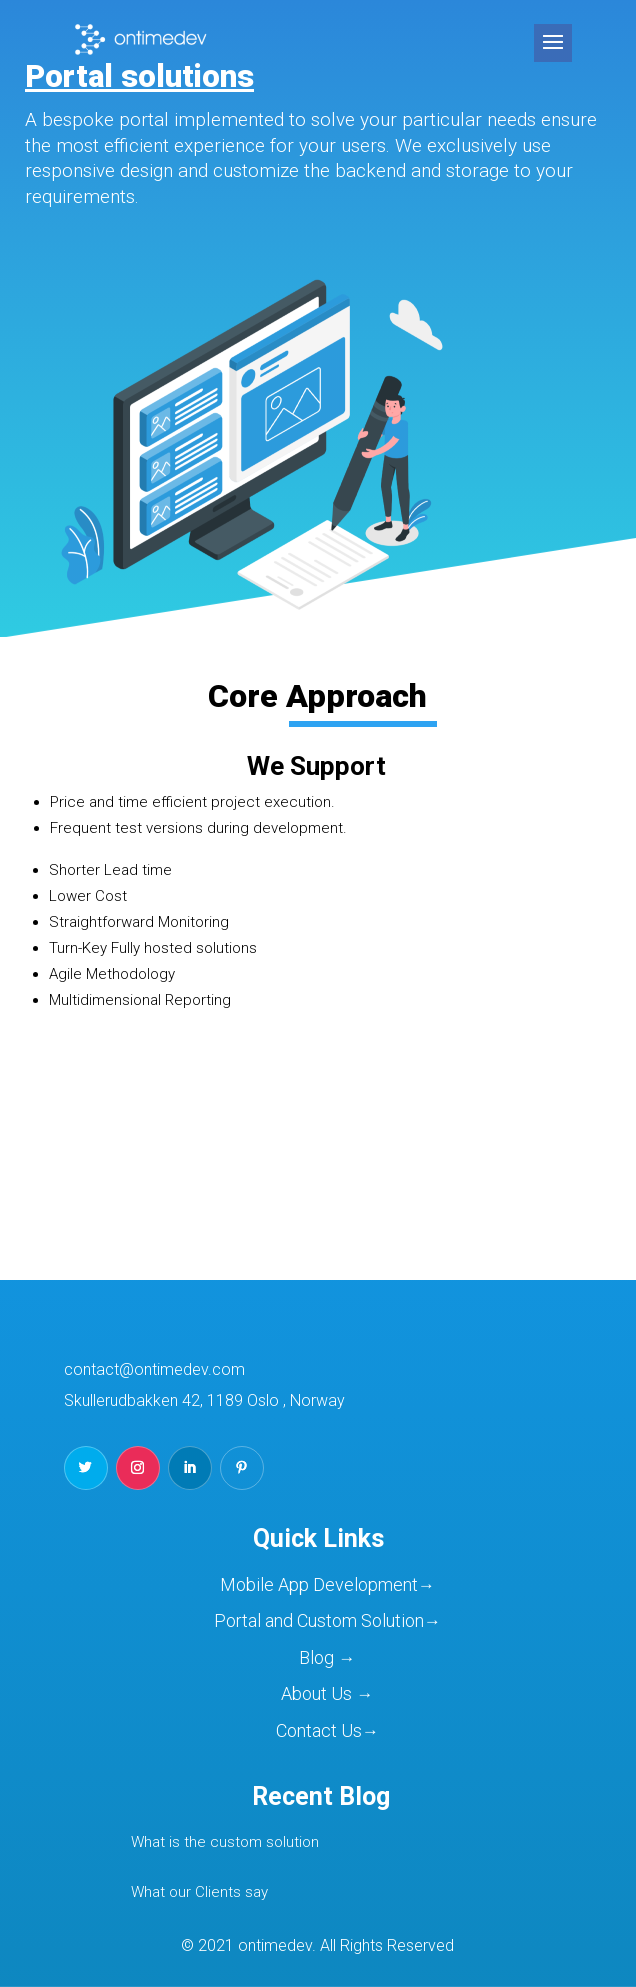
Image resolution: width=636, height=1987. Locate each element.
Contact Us (319, 1730)
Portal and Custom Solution (319, 1620)
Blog (318, 1657)
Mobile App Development (319, 1584)
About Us (318, 1693)
